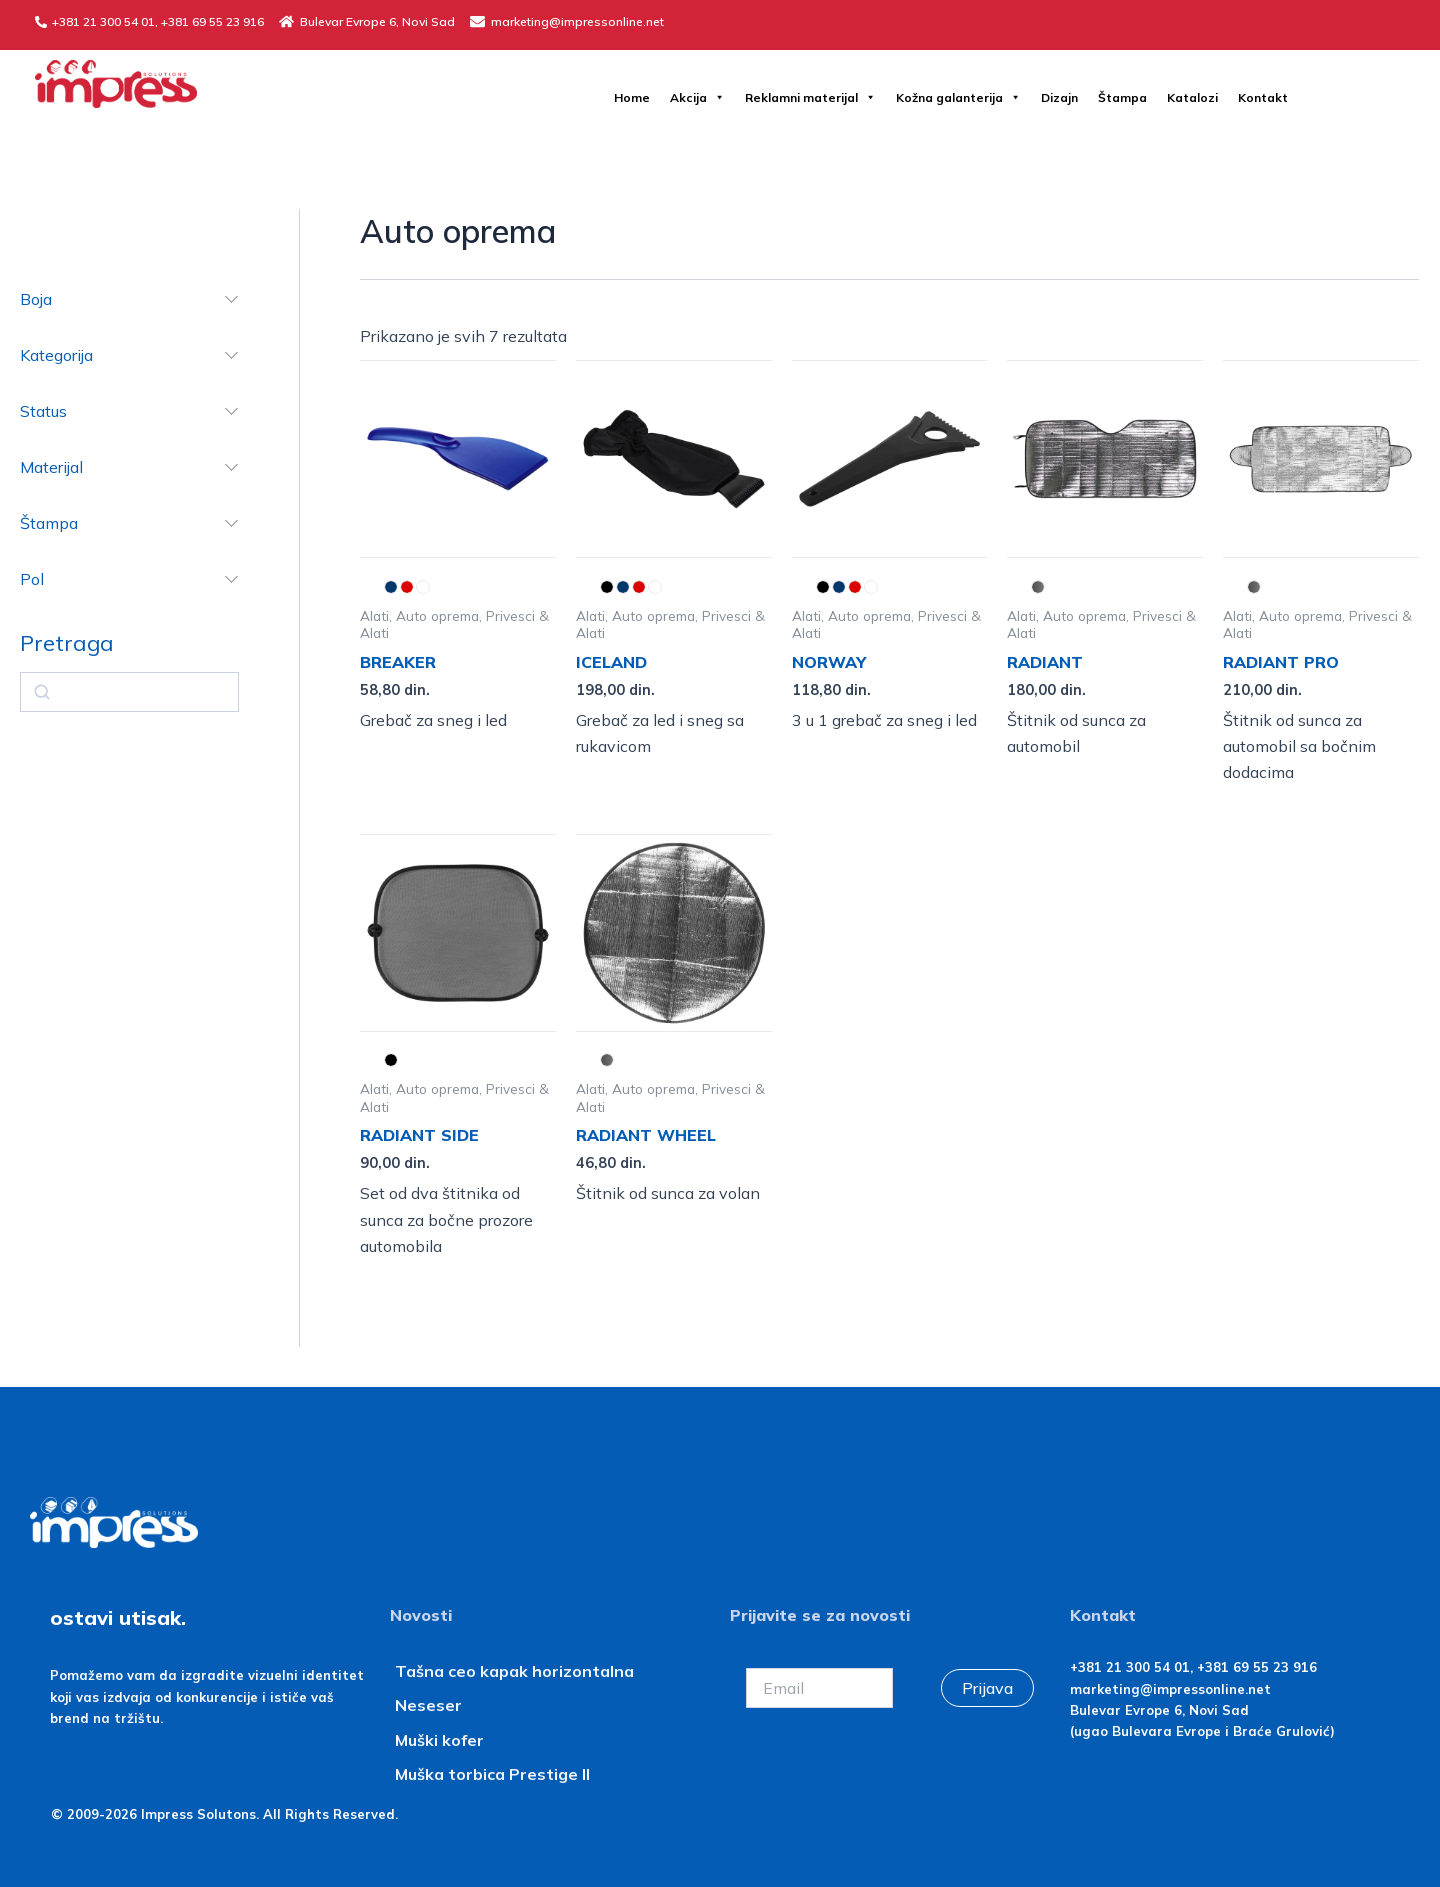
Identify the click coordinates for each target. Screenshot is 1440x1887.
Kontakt (1263, 97)
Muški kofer (441, 1740)
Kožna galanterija (958, 97)
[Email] (819, 1688)
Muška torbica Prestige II (492, 1774)
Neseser (428, 1705)
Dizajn (1059, 97)
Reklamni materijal (810, 97)
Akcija (697, 97)
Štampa (1122, 97)
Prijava (987, 1688)
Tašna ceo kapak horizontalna (514, 1671)
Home (632, 97)
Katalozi (1192, 97)
